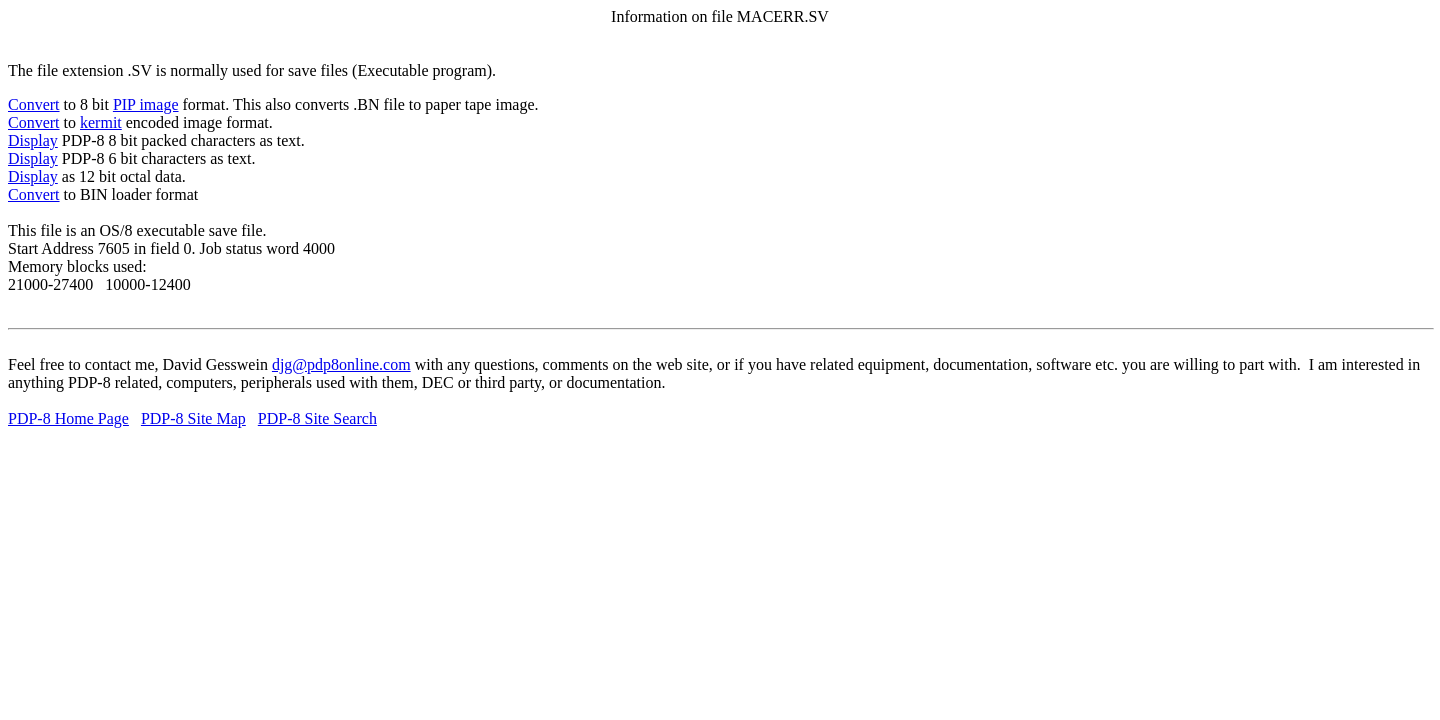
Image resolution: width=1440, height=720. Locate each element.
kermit (101, 122)
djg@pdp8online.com (341, 364)
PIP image (146, 104)
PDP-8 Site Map (193, 418)
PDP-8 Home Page (68, 418)
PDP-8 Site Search (317, 418)
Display (33, 140)
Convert (34, 104)
